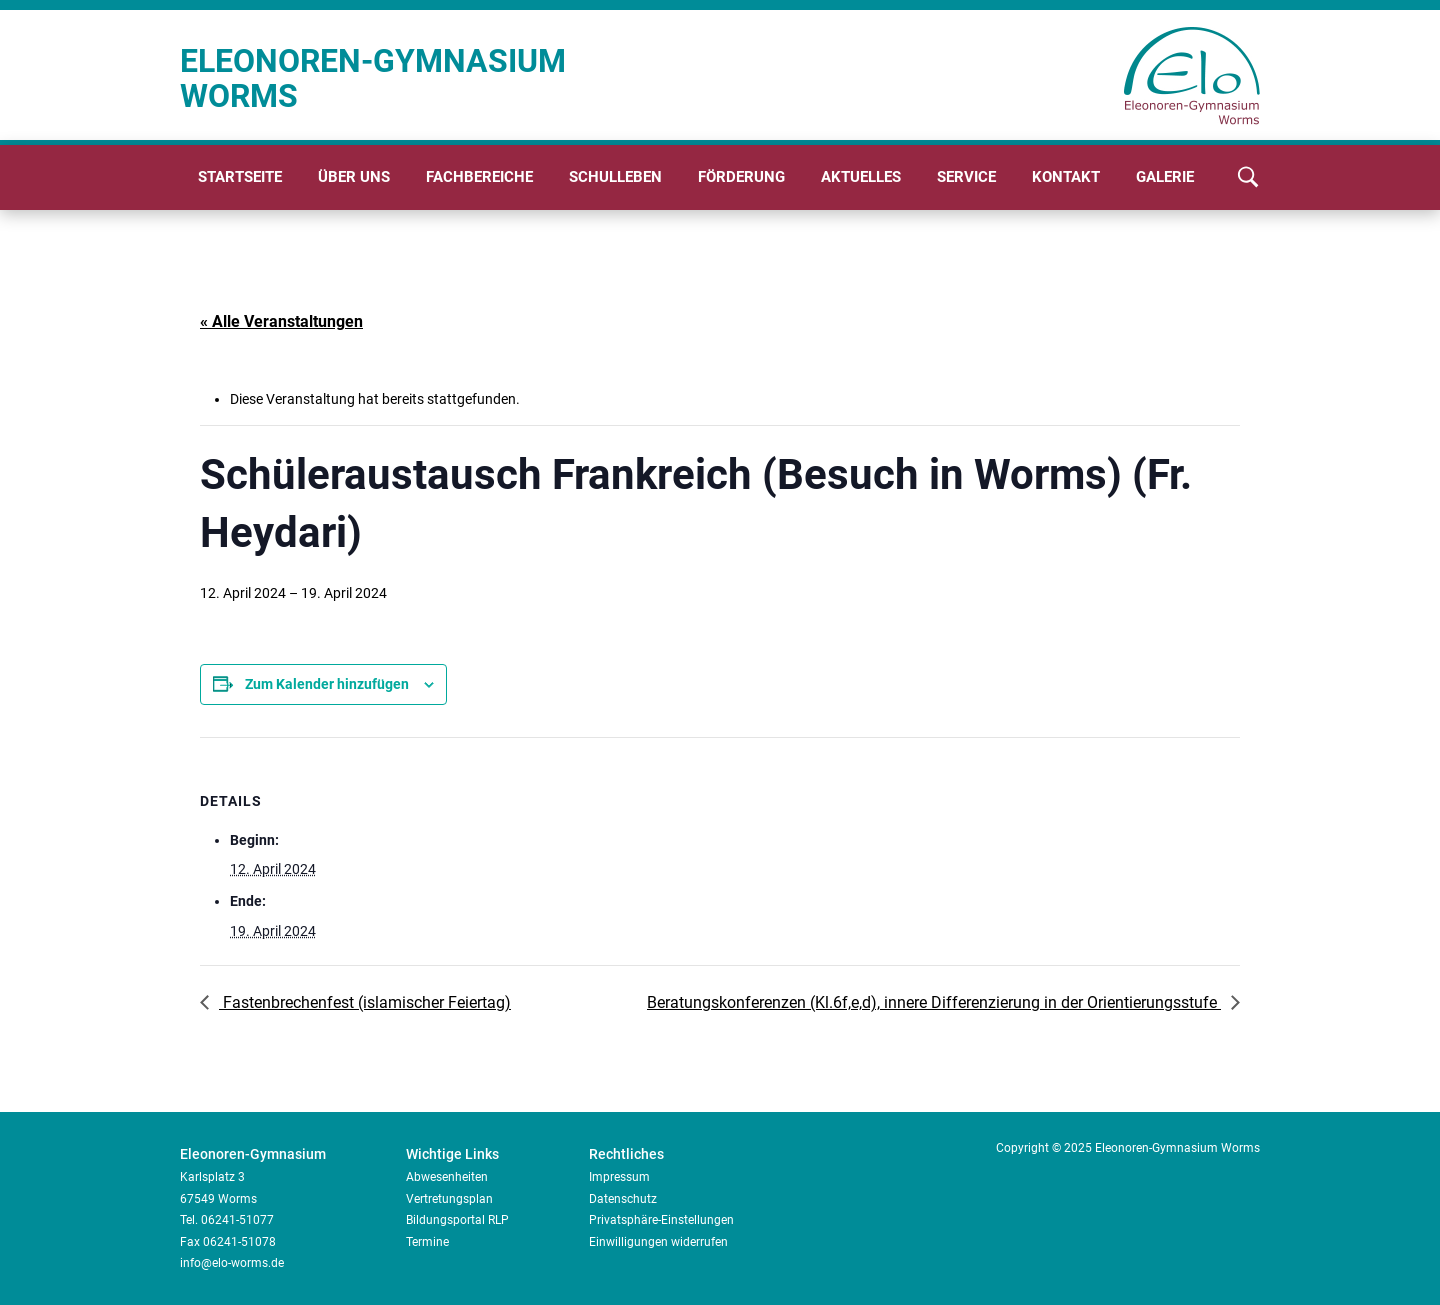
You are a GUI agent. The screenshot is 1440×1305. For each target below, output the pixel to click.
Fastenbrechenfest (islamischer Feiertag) (365, 1002)
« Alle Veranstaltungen (281, 321)
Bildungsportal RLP (457, 1220)
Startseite (240, 177)
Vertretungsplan (449, 1199)
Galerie (1165, 177)
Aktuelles (861, 177)
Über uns (354, 177)
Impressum (619, 1177)
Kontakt (1066, 177)
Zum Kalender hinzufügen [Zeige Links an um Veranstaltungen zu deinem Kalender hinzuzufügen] (327, 684)
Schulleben (615, 177)
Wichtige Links (452, 1154)
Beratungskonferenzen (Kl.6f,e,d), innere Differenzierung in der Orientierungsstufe (934, 1002)
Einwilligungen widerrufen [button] (658, 1242)
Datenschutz (623, 1199)
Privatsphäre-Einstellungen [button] (661, 1220)
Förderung (741, 177)
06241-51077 (237, 1220)
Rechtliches (626, 1154)
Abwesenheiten (447, 1177)
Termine (427, 1242)
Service (966, 177)
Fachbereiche (479, 177)
